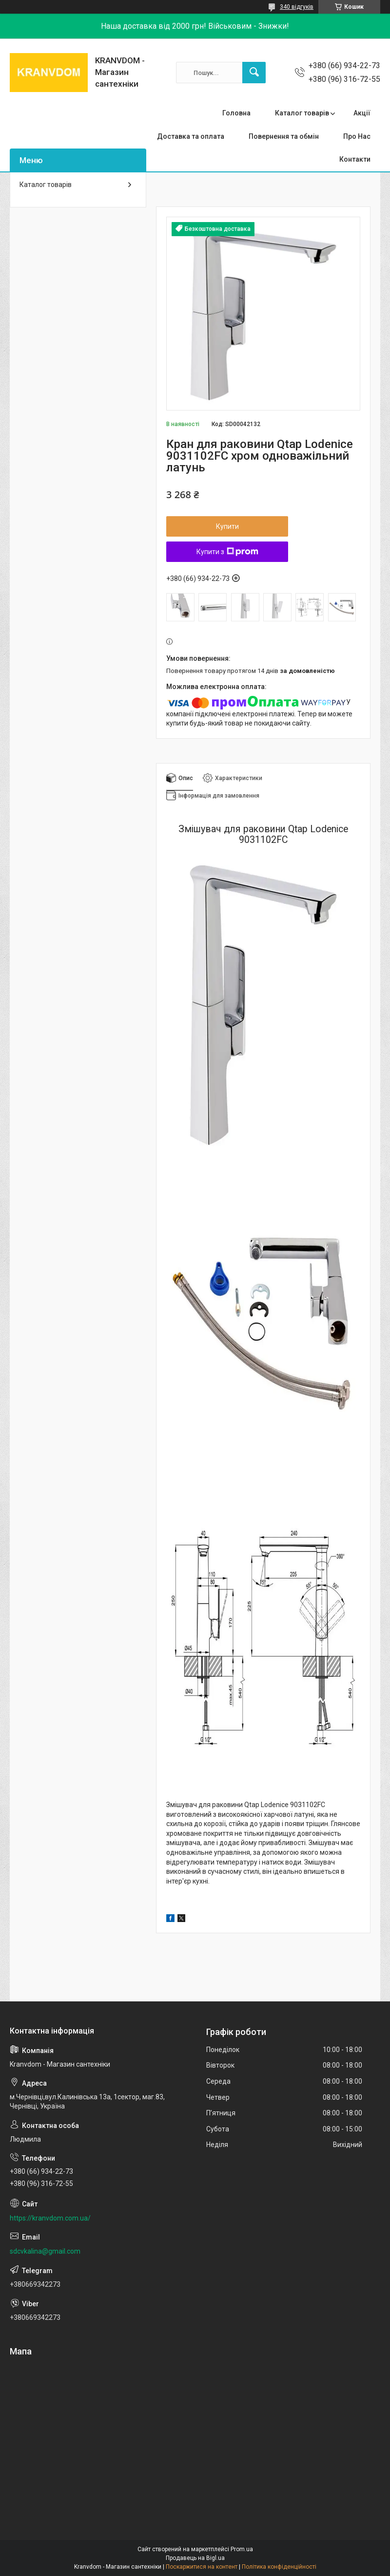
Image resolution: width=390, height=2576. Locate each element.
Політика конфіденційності (279, 2566)
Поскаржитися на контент (201, 2566)
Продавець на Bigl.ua (195, 2558)
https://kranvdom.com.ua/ (50, 2218)
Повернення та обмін (284, 136)
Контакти (354, 159)
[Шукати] (254, 72)
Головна (236, 113)
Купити (227, 526)
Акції (361, 113)
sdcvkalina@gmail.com (45, 2251)
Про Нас (356, 136)
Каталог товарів (302, 113)
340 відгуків (296, 6)
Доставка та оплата (190, 136)
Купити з (227, 551)
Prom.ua (242, 2549)
